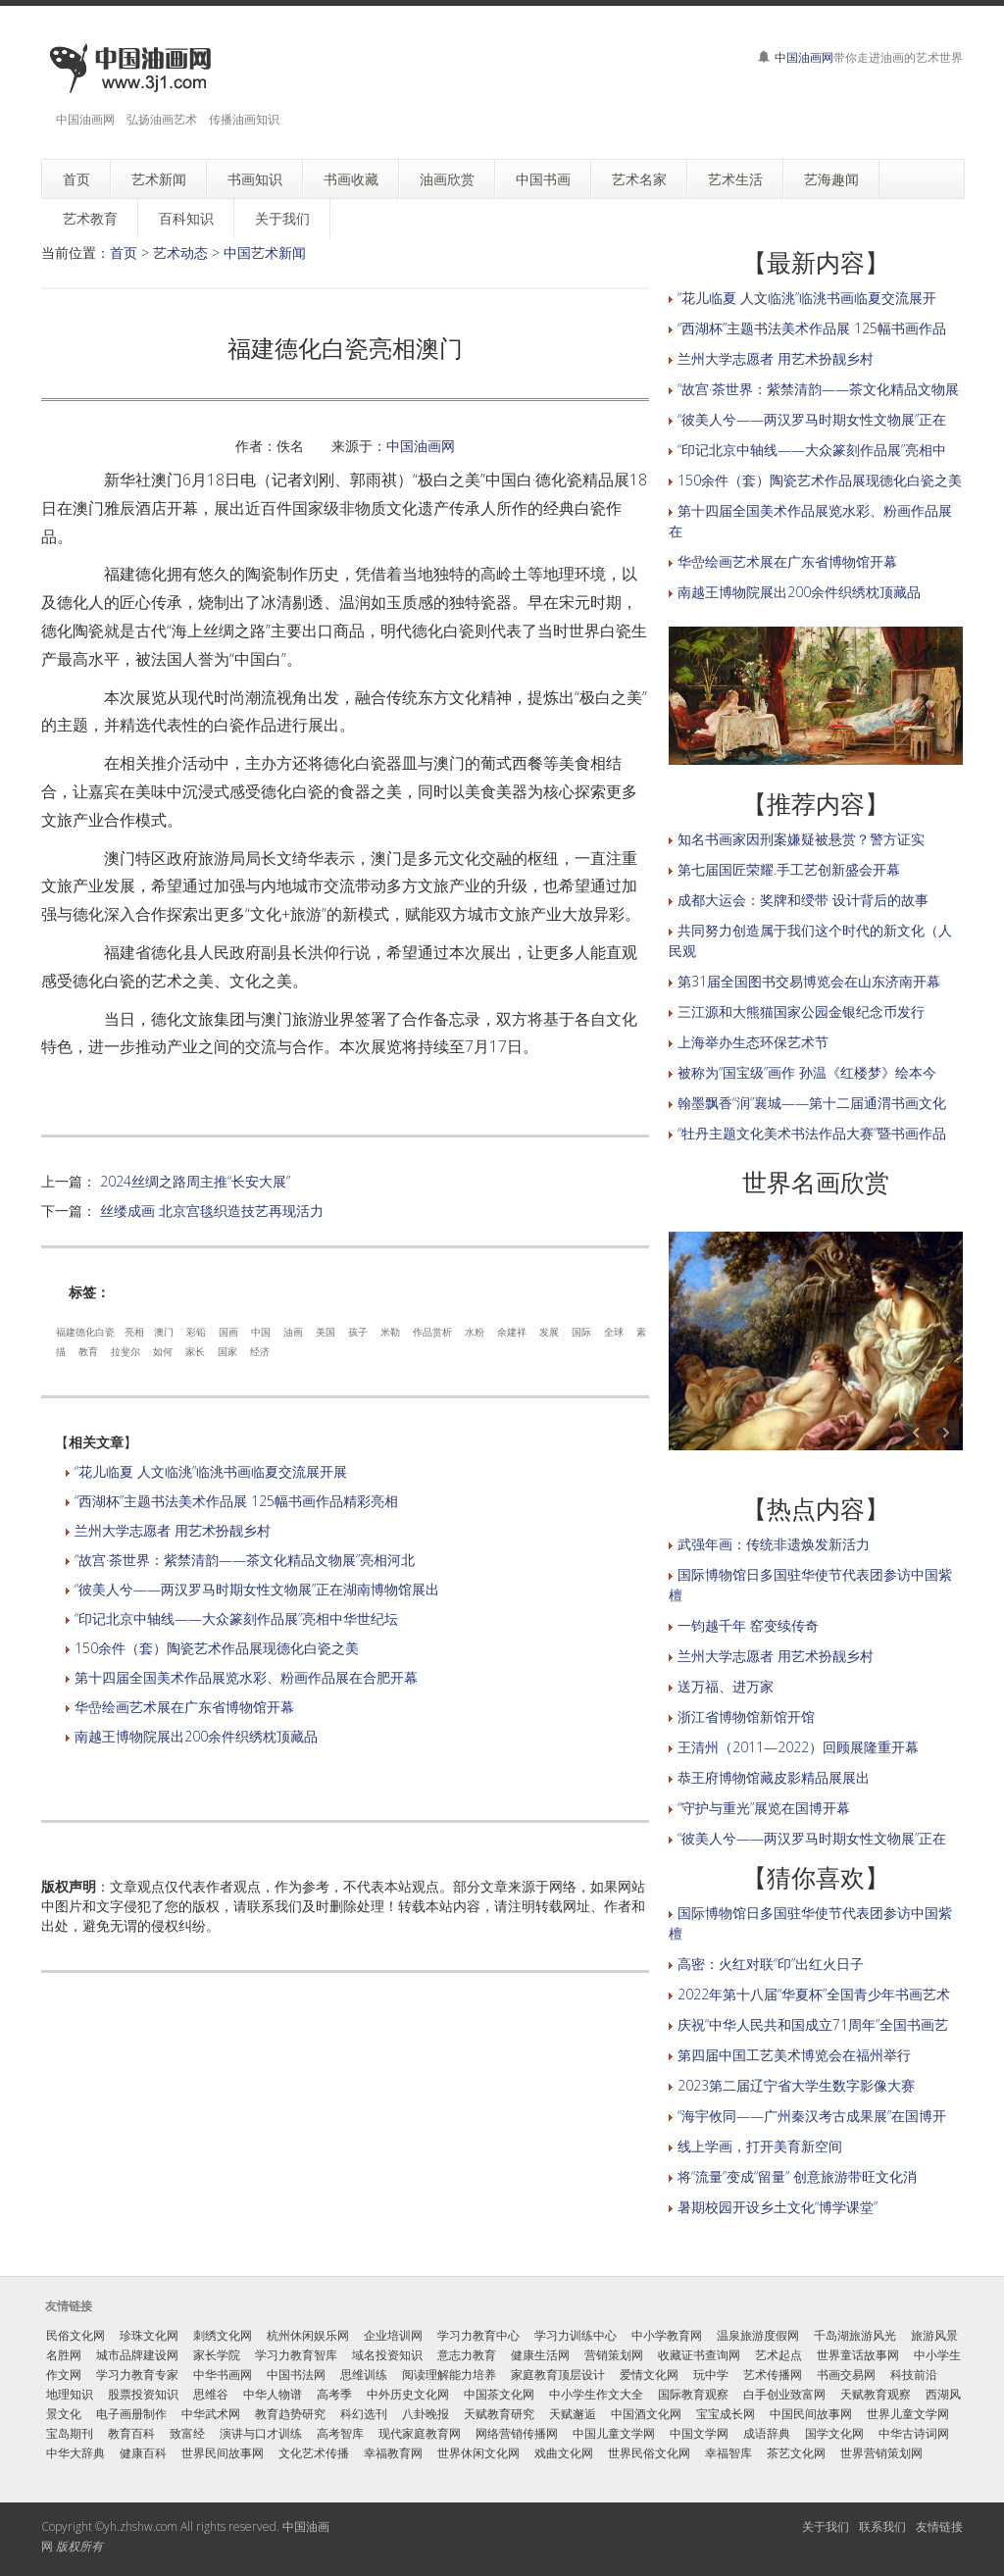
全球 (614, 1332)
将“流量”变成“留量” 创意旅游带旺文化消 (797, 2176)
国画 (228, 1332)
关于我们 (825, 2526)
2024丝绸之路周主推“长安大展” (195, 1181)
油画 (293, 1332)
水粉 (474, 1332)
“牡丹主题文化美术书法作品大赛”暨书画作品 (812, 1133)
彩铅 (196, 1332)
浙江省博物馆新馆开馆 (746, 1716)
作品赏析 (432, 1332)
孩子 (358, 1332)
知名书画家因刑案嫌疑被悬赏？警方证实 (801, 839)
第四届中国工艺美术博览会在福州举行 (794, 2055)
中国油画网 (804, 57)
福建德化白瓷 (85, 1332)
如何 (163, 1351)
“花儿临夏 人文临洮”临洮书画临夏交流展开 (807, 297)
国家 (227, 1351)
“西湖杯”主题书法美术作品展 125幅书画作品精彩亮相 (236, 1500)
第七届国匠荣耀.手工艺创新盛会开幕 (789, 869)
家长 (195, 1351)
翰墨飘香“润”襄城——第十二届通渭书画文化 (812, 1102)
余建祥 (512, 1332)
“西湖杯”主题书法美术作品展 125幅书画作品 (812, 328)
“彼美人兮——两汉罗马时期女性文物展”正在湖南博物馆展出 (257, 1589)
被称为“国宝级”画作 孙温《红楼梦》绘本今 (807, 1072)
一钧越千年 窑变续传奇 (748, 1625)
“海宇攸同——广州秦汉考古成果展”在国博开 (812, 2115)
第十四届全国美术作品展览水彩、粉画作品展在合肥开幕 (246, 1677)
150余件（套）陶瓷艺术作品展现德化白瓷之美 (217, 1648)
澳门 (164, 1332)
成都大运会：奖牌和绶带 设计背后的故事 (803, 899)
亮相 (134, 1332)
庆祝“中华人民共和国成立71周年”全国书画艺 (813, 2024)
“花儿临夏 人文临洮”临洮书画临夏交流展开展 (211, 1471)
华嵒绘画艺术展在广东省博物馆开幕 (184, 1706)
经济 (260, 1351)
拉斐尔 (125, 1351)
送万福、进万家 (726, 1686)
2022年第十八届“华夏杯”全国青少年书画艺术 (814, 1994)
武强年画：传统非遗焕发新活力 (774, 1544)
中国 (261, 1332)
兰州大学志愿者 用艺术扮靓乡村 (173, 1530)
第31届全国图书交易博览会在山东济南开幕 (809, 981)
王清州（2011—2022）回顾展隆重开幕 (798, 1747)
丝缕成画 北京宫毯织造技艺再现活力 (212, 1210)
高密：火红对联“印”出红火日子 (771, 1963)
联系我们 (882, 2526)
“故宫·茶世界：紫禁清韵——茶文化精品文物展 (818, 388)
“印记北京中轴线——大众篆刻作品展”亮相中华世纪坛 (236, 1618)
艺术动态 (180, 252)
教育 (88, 1351)
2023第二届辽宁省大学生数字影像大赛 (796, 2085)
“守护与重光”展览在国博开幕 (764, 1807)
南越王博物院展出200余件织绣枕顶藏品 (196, 1736)
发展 (549, 1332)
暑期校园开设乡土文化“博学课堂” (778, 2206)
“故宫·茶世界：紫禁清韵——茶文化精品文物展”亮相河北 (245, 1559)
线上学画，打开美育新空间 (760, 2146)
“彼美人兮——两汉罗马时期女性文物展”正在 (812, 419)
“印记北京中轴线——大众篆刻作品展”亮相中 (812, 449)
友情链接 (939, 2526)
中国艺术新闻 (265, 252)
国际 (581, 1332)
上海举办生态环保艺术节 (753, 1042)
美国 (325, 1332)
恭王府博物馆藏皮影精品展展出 (774, 1777)
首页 (123, 252)
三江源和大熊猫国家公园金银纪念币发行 (801, 1011)
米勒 (390, 1332)
